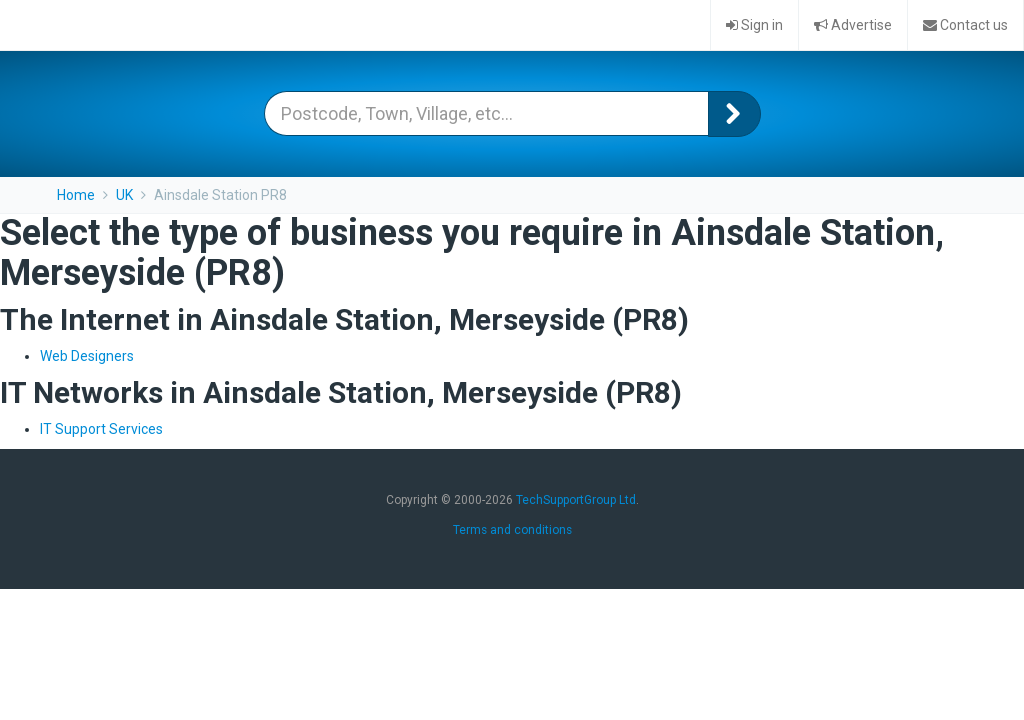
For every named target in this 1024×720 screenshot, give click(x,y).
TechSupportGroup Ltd (576, 500)
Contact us (965, 25)
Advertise (853, 25)
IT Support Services (101, 429)
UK (124, 195)
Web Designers (87, 356)
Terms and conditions (512, 530)
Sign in (754, 25)
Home (76, 195)
